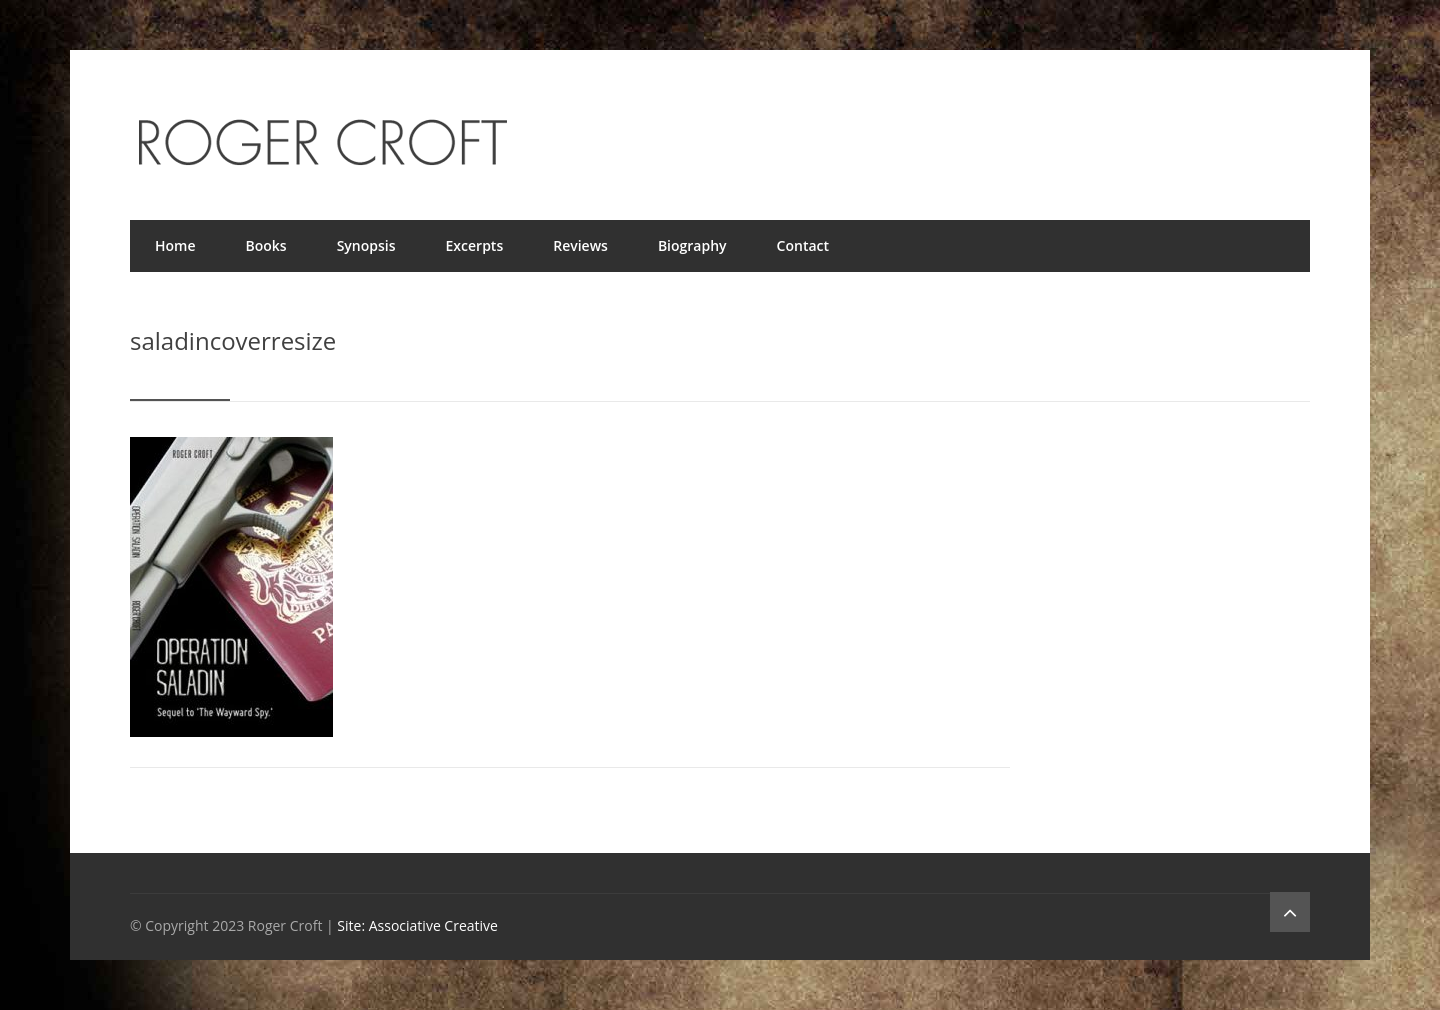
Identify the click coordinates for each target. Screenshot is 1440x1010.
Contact (803, 245)
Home (175, 245)
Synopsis (366, 245)
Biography (692, 245)
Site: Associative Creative (417, 925)
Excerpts (475, 245)
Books (266, 245)
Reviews (580, 245)
